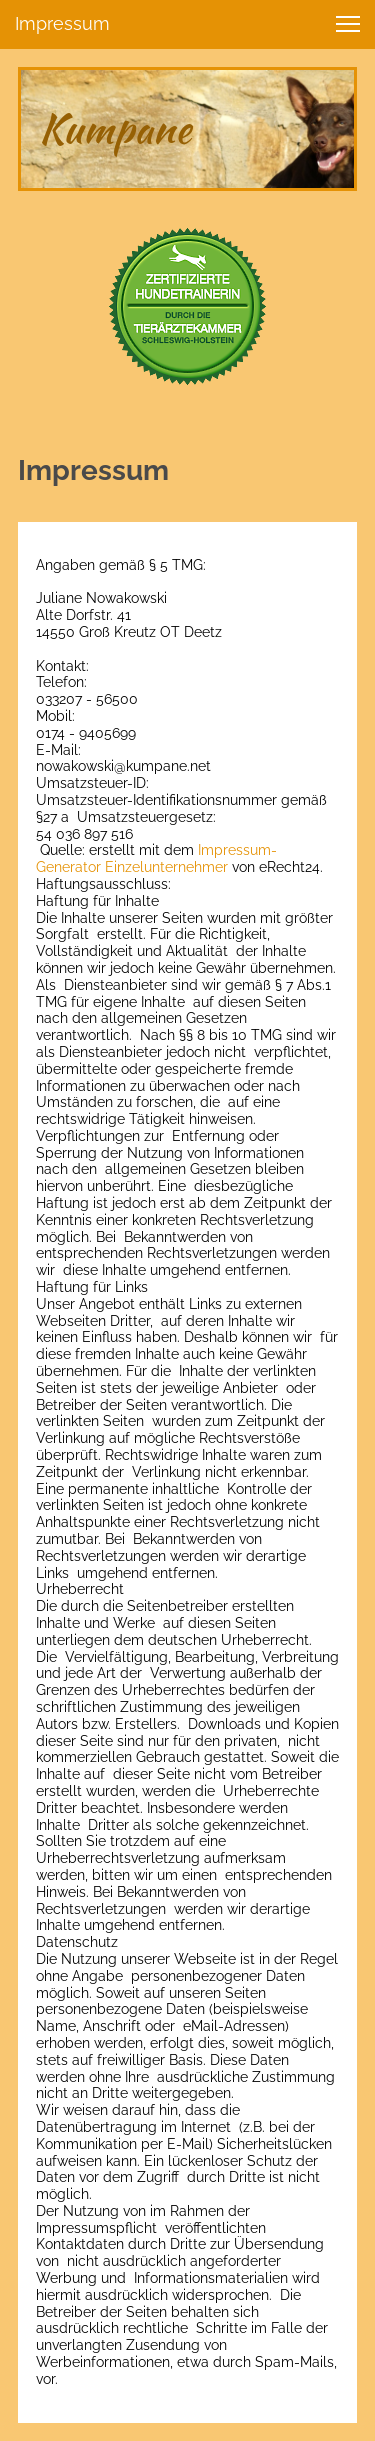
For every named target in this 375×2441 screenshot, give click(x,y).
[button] (348, 24)
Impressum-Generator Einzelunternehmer (156, 858)
